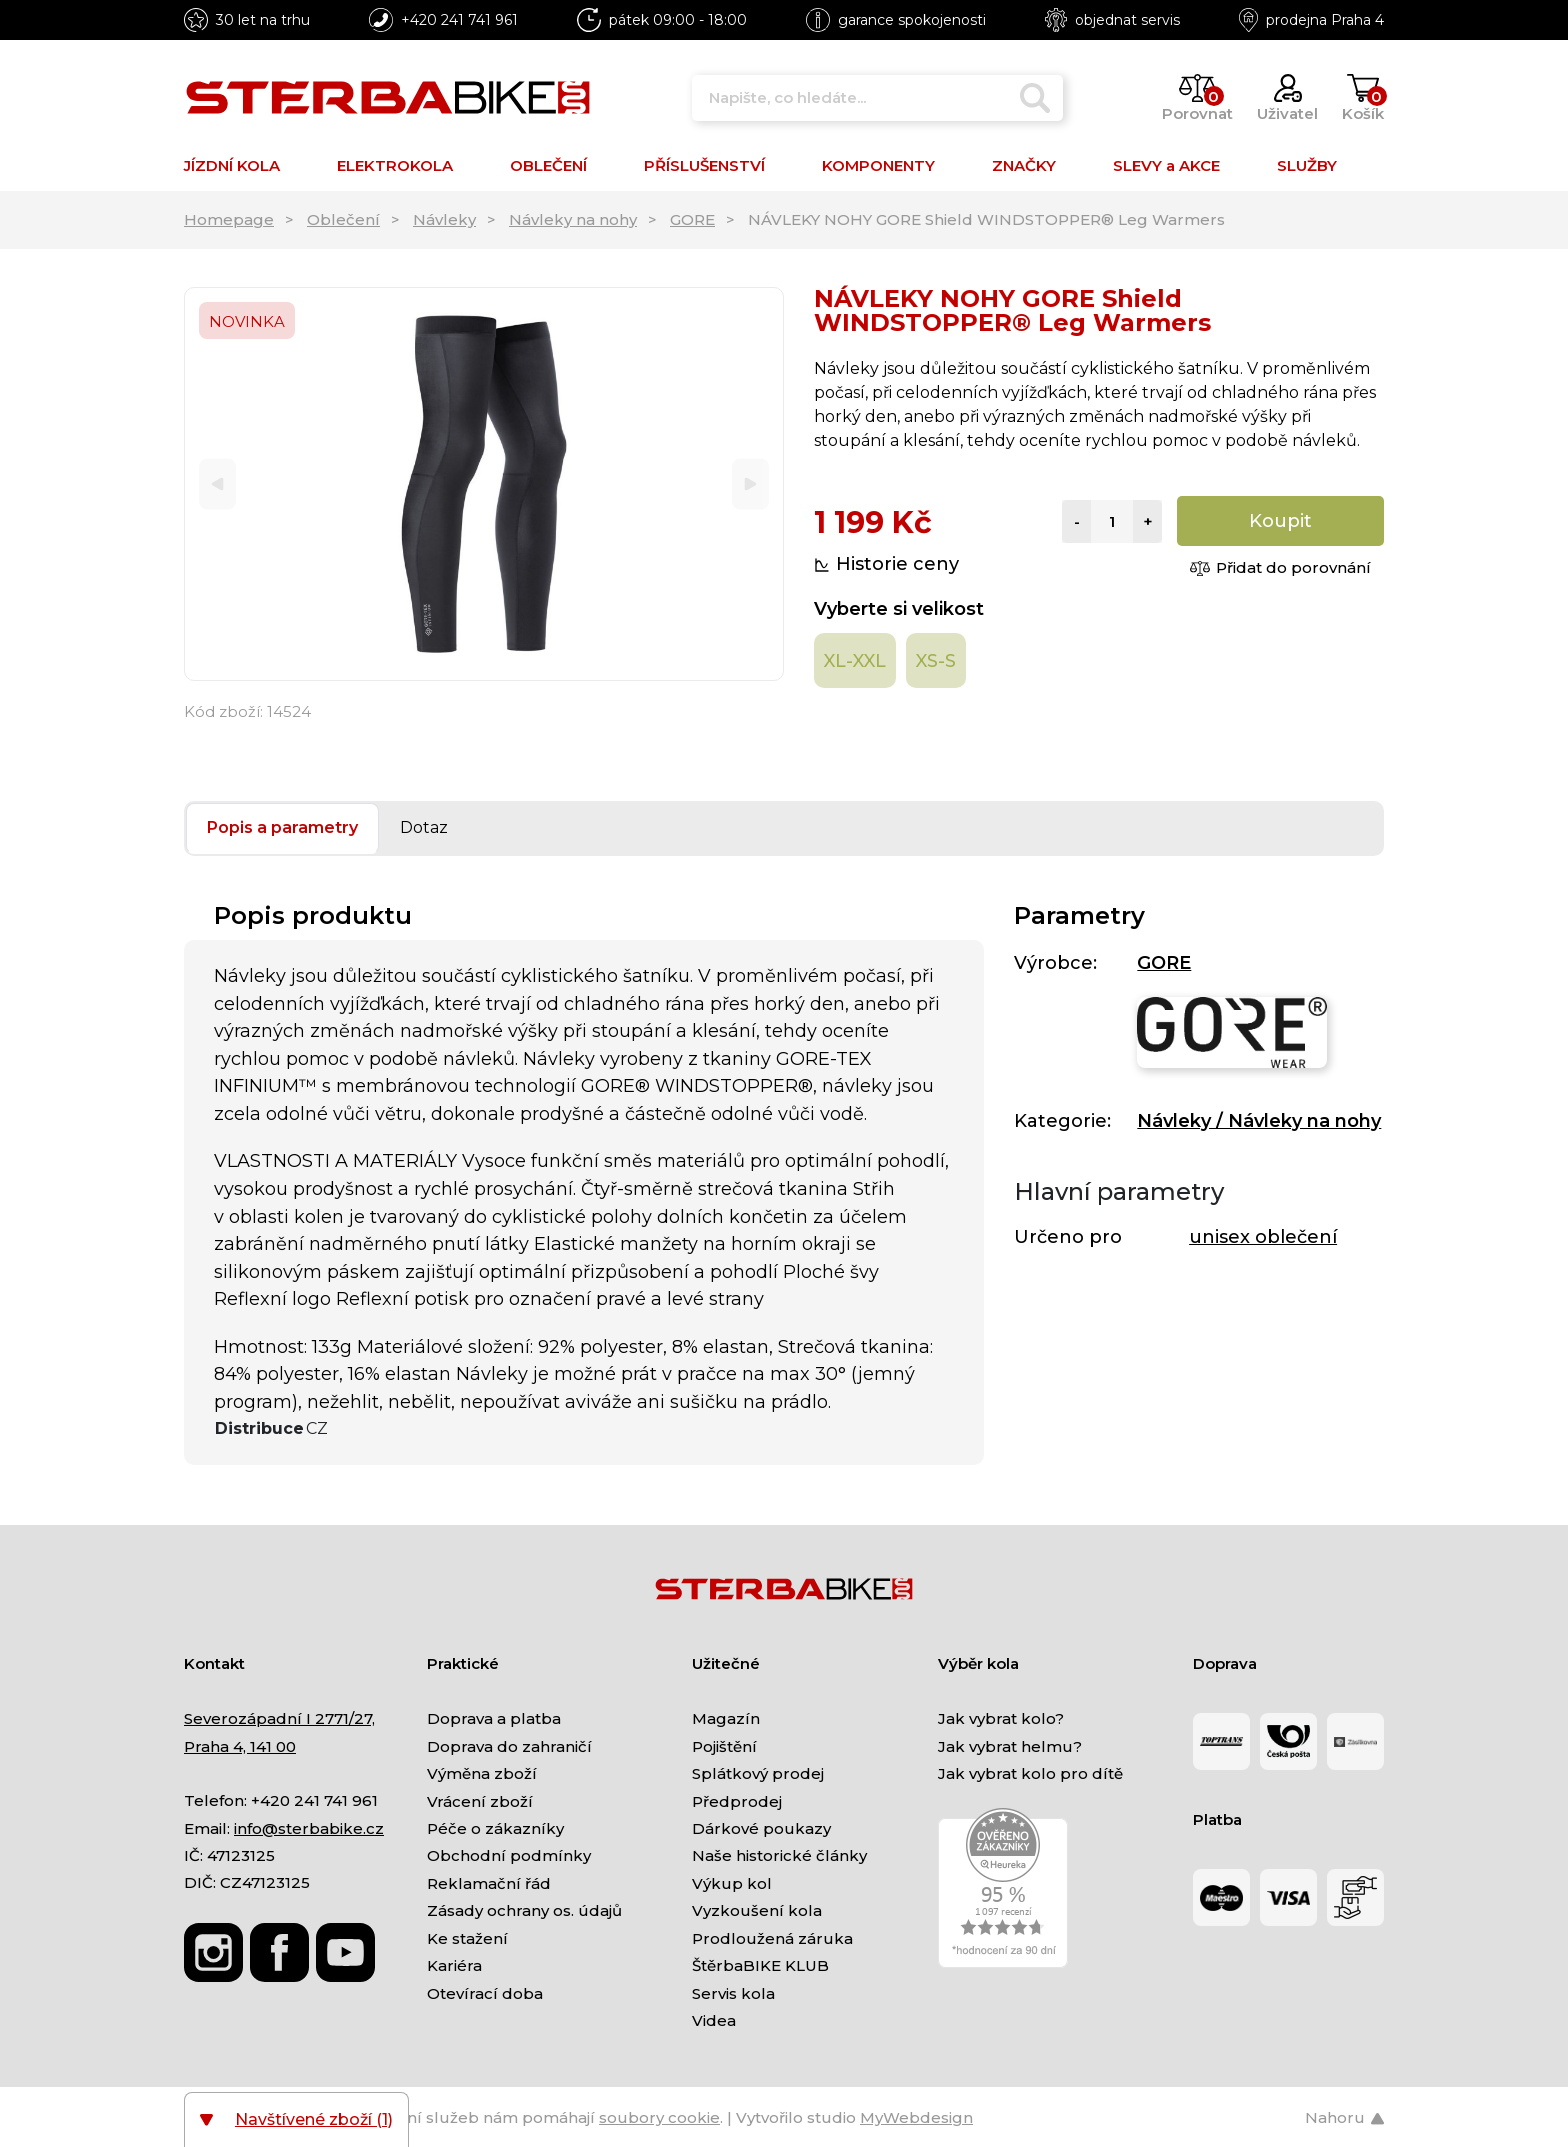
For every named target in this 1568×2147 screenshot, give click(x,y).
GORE (692, 219)
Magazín (726, 1718)
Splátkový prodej (758, 1773)
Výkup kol (732, 1883)
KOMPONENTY (878, 165)
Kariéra (454, 1965)
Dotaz (424, 827)
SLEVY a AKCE (1166, 165)
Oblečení (343, 219)
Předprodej (737, 1801)
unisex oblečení (1263, 1237)
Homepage (229, 219)
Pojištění (724, 1746)
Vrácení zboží (480, 1801)
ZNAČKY (1024, 165)
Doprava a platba (494, 1718)
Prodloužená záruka (772, 1938)
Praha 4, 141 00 (240, 1746)
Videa (714, 2020)
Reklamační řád (489, 1883)
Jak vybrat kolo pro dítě (1030, 1773)
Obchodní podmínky (509, 1855)
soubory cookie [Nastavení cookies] (659, 2117)
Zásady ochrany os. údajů (524, 1910)
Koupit (1280, 521)
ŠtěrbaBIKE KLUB (760, 1965)
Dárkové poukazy (761, 1828)
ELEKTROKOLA (395, 165)
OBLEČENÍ (548, 165)
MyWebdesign (916, 2117)
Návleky (444, 219)
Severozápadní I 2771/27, (279, 1718)
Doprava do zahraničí (509, 1746)
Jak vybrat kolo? (1001, 1718)
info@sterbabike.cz (309, 1828)
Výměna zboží (482, 1773)
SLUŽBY (1307, 165)
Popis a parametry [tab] (282, 827)
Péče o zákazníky (495, 1828)
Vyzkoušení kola (757, 1910)
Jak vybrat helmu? (1010, 1746)
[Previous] (217, 484)
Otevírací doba (485, 1993)
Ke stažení (467, 1938)
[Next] (750, 484)
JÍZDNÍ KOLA (232, 165)
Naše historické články (779, 1855)
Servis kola (733, 1993)
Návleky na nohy (573, 219)
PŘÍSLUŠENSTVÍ (704, 165)
